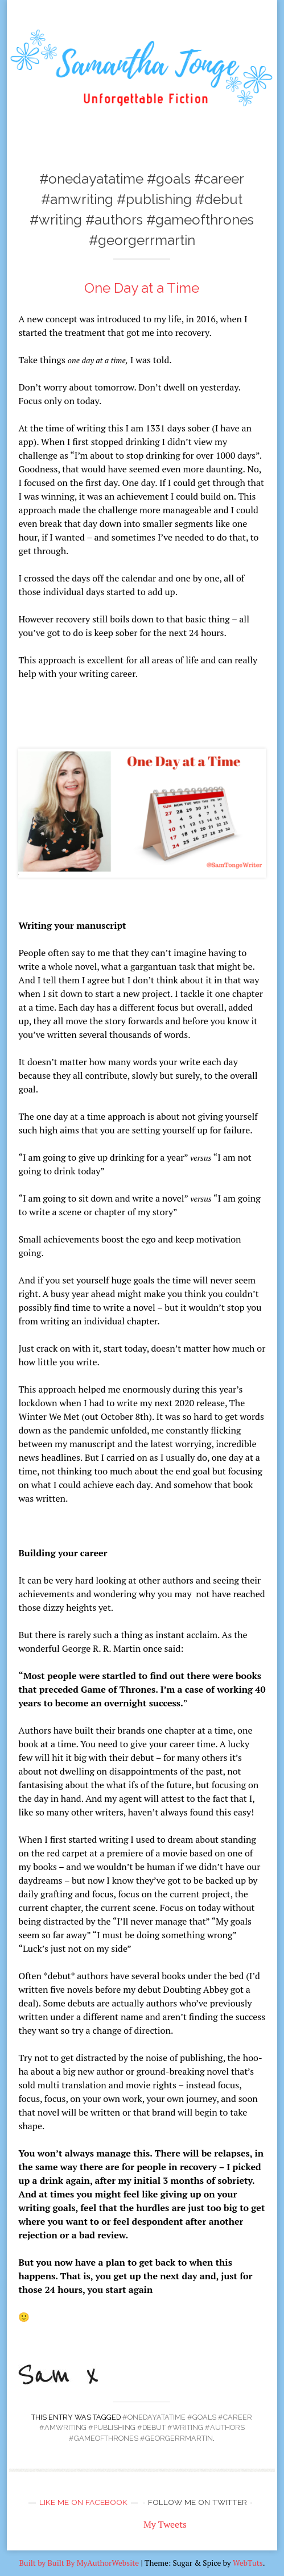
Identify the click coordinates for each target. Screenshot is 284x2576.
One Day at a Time (141, 288)
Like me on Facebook (83, 2502)
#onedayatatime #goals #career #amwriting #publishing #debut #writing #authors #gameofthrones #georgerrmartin (146, 2428)
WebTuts (248, 2563)
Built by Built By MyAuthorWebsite (79, 2563)
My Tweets (165, 2524)
